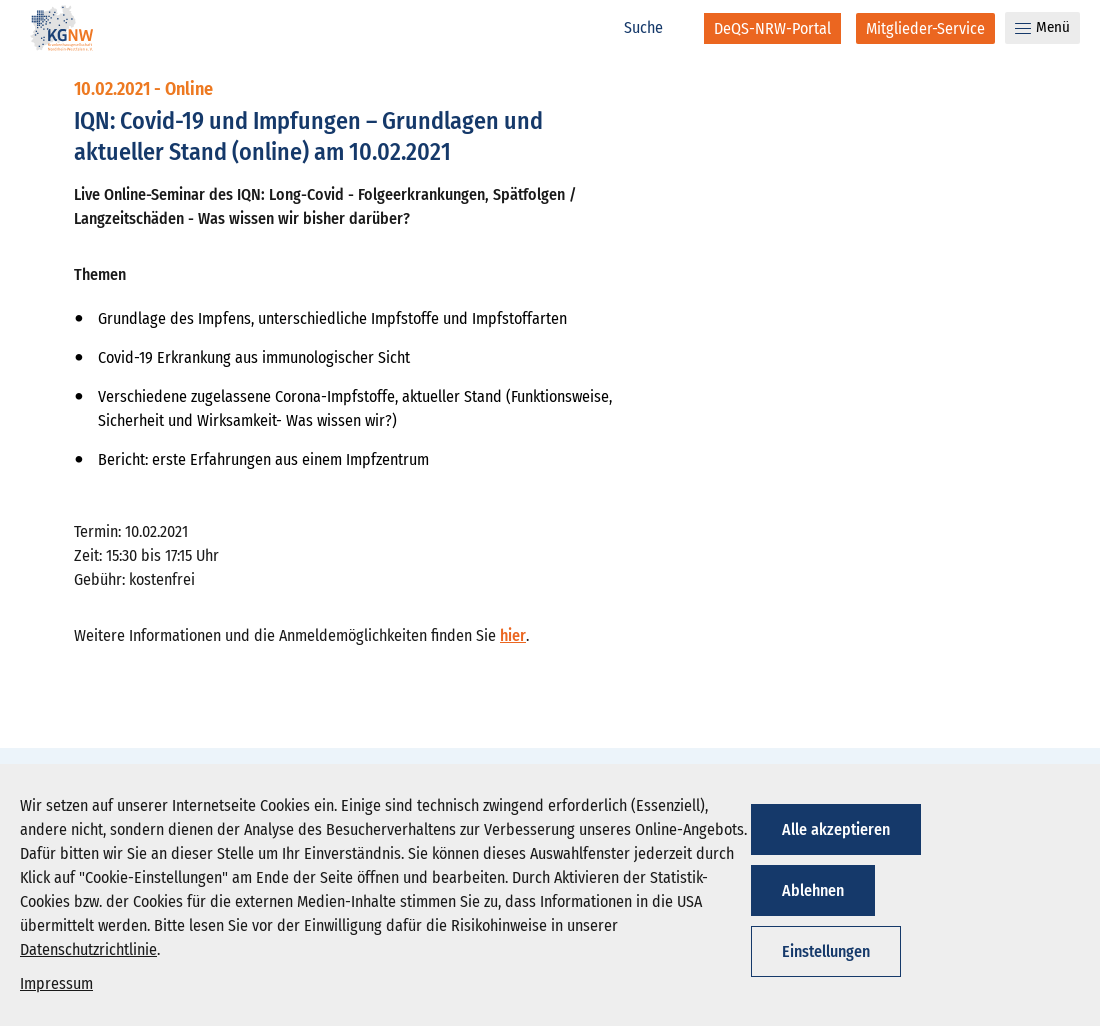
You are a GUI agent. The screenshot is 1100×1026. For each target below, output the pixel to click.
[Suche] (654, 28)
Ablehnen (813, 890)
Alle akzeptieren (836, 829)
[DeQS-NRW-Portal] (772, 28)
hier (513, 635)
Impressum (56, 983)
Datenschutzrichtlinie (88, 949)
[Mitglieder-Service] (925, 28)
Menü (1042, 27)
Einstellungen (826, 951)
